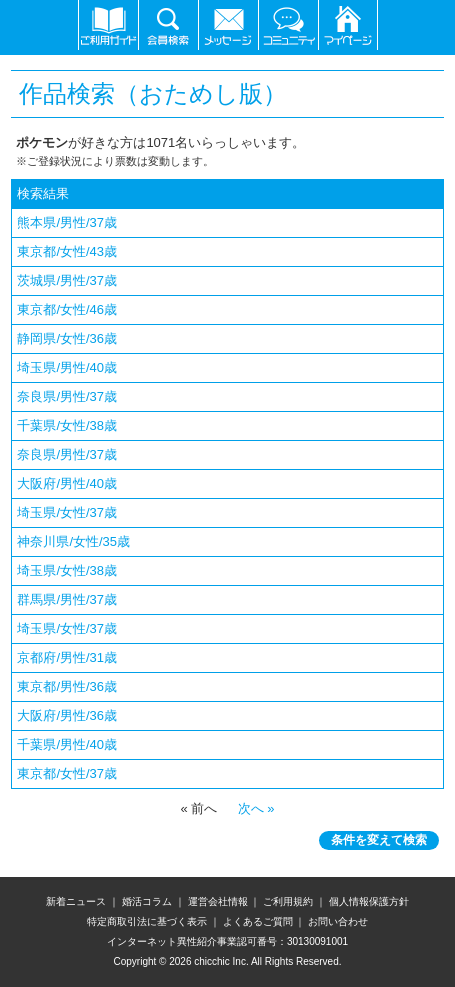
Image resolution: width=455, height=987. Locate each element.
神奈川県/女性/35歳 (73, 541)
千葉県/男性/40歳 (67, 744)
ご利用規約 (288, 901)
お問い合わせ (338, 921)
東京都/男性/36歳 (67, 686)
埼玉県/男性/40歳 (67, 367)
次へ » (254, 808)
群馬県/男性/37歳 (67, 599)
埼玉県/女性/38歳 (67, 570)
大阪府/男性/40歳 (67, 483)
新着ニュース (76, 901)
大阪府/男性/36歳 (67, 715)
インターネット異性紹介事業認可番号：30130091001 (227, 941)
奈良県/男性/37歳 (67, 396)
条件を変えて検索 (379, 840)
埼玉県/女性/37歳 (67, 512)
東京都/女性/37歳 (67, 773)
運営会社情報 (218, 901)
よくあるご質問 (258, 921)
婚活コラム (147, 901)
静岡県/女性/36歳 (67, 338)
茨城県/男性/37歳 (67, 280)
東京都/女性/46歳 (67, 309)
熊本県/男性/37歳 (67, 222)
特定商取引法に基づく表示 (147, 921)
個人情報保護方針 (369, 901)
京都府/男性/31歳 (67, 657)
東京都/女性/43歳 (67, 251)
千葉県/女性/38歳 (67, 425)
